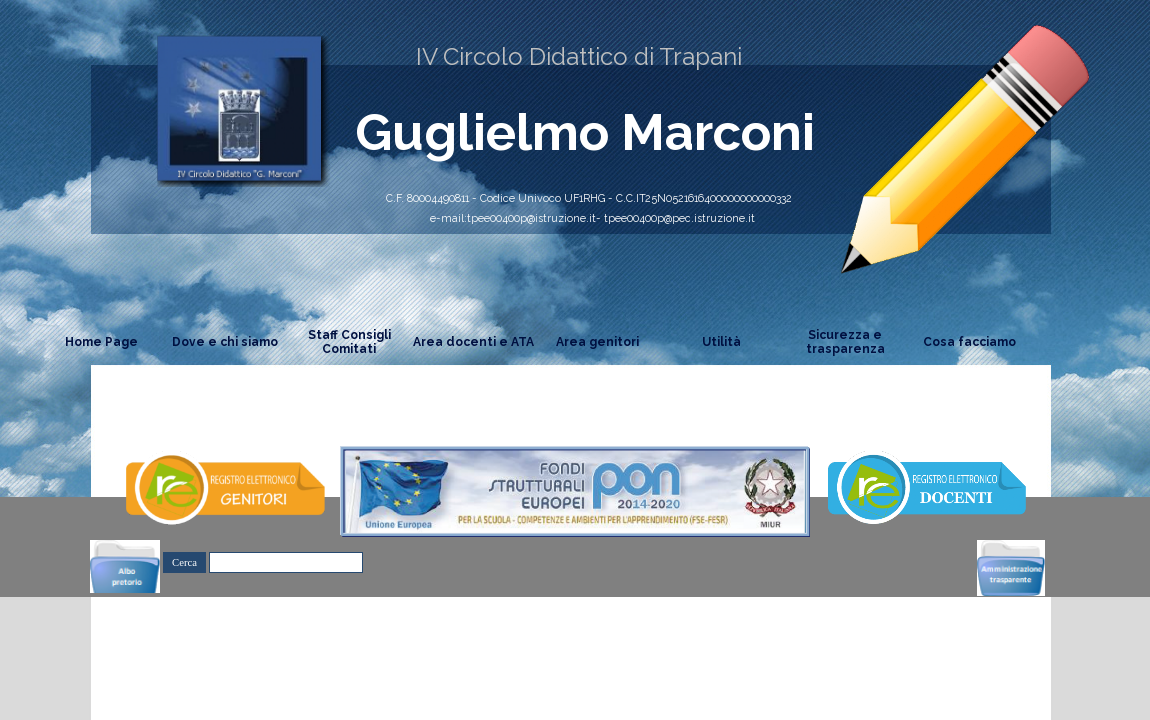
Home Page (101, 342)
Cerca (184, 562)
